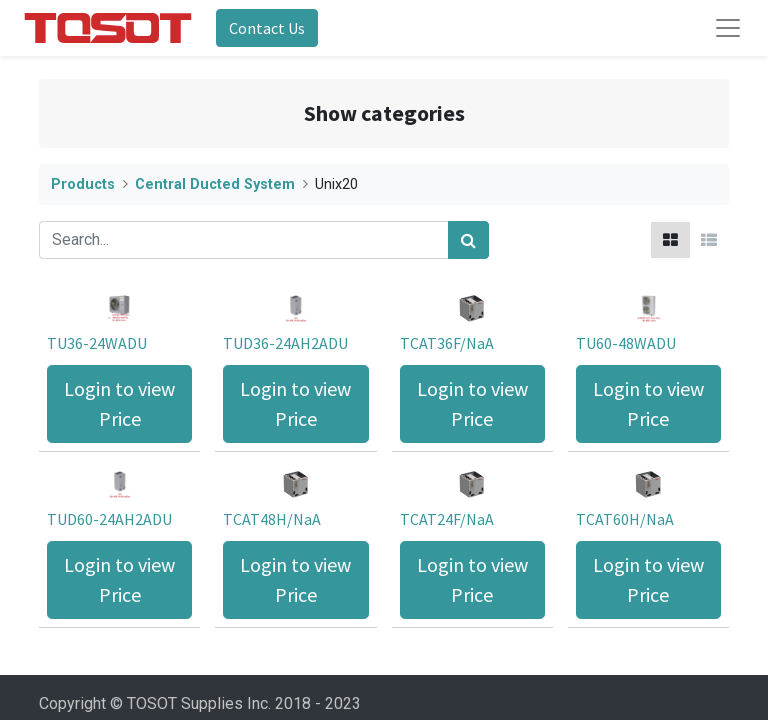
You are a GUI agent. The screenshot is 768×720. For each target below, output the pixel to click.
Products (83, 184)
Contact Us (267, 28)
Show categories (384, 113)
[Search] (468, 240)
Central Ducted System (215, 184)
